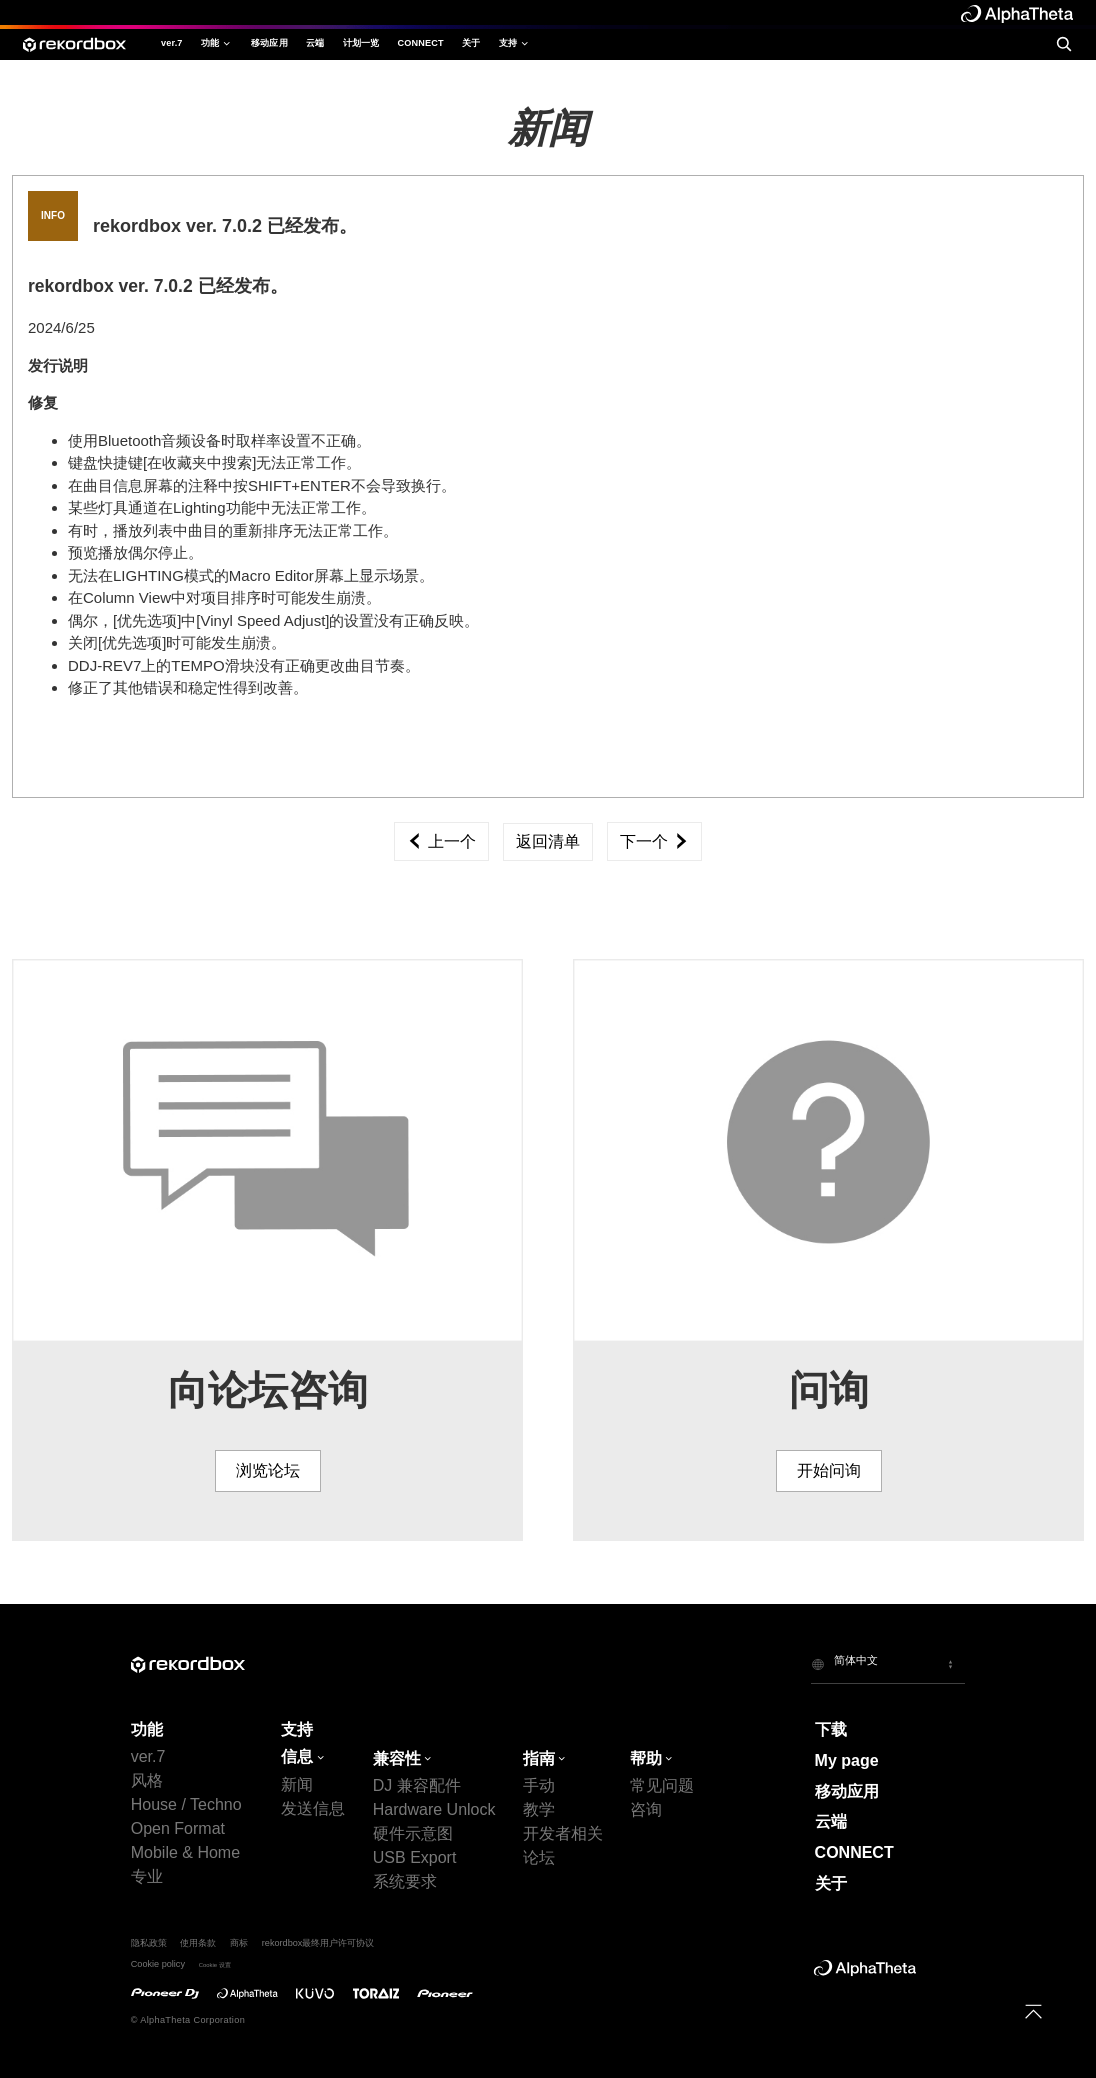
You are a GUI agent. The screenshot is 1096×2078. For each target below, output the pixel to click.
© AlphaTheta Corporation (188, 2020)
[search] (1063, 44)
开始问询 (829, 1470)
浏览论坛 (268, 1470)
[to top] (1033, 2011)
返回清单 (548, 841)
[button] (888, 1664)
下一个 (654, 841)
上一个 (441, 841)
